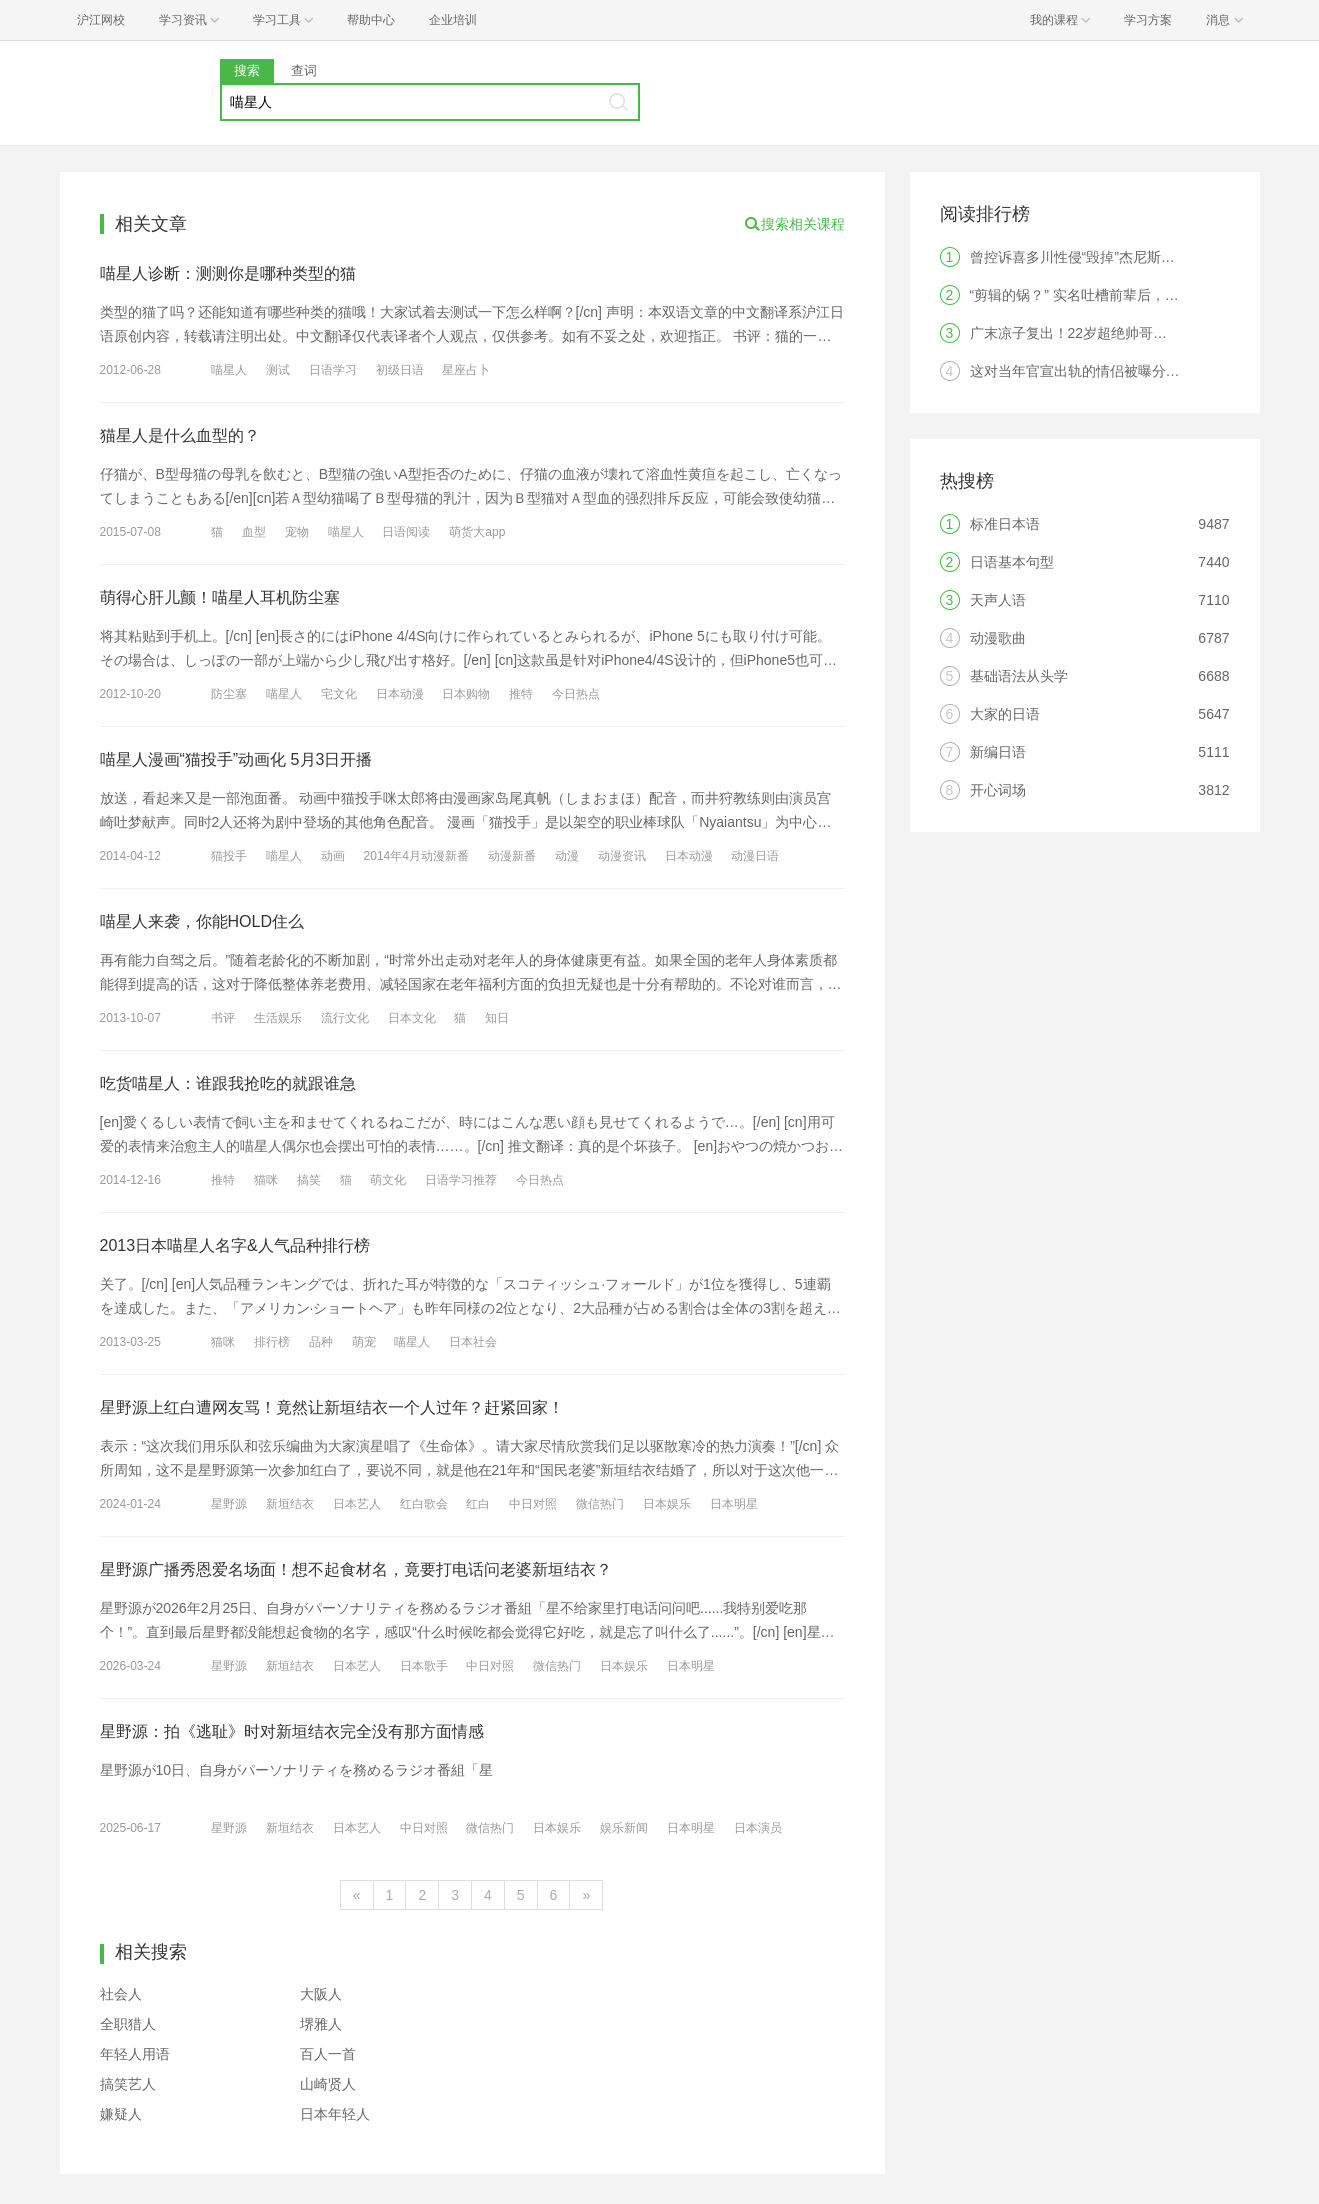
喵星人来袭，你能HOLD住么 (202, 921)
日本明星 (734, 1504)
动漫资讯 (622, 856)
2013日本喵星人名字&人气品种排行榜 (235, 1245)
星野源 (229, 1504)
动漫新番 (512, 856)
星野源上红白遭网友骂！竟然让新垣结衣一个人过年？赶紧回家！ (332, 1407)
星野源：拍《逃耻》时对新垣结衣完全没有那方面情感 (292, 1731)
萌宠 (364, 1342)
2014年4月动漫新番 (416, 856)
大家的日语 (1005, 714)
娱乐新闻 (624, 1828)
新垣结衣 (290, 1504)
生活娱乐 (278, 1018)
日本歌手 (424, 1666)
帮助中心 (371, 20)
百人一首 (328, 2054)
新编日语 (998, 752)
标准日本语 (1005, 524)
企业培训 (453, 20)
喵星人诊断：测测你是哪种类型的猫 (228, 273)
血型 (254, 532)
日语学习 (333, 370)
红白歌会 (424, 1504)
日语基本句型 (1012, 562)
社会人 (121, 1994)
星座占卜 (466, 370)
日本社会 (473, 1342)
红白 (478, 1504)
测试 (278, 370)
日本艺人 (357, 1504)
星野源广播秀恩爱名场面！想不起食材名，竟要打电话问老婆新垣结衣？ (356, 1569)
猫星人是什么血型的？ (180, 435)
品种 (321, 1342)
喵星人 (229, 370)
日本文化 (412, 1018)
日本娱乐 (667, 1504)
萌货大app (477, 532)
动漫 (567, 856)
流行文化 (345, 1018)
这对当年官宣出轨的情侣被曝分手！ (1082, 371)
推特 (521, 694)
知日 (497, 1018)
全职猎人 (128, 2024)
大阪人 (321, 1994)
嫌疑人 (121, 2114)
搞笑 (309, 1180)
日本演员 (758, 1828)
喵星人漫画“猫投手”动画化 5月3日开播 (236, 759)
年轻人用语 (135, 2054)
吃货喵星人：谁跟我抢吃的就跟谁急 (228, 1083)
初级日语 (400, 370)
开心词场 (998, 790)
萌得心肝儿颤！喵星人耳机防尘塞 (220, 597)
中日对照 (533, 1504)
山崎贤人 (328, 2084)
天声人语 (998, 600)
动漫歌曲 (998, 638)
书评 (223, 1018)
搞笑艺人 (128, 2084)
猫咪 (266, 1180)
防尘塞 (229, 694)
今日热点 (576, 694)
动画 (333, 856)
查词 (304, 70)
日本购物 (466, 694)
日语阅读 (406, 532)
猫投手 (229, 856)
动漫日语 (755, 856)
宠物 (297, 532)
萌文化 (388, 1180)
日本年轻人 (335, 2114)
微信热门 (600, 1504)
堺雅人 (321, 2024)
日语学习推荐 (461, 1180)
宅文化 (339, 694)
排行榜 (272, 1342)
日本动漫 (400, 694)
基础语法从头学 (1019, 676)
